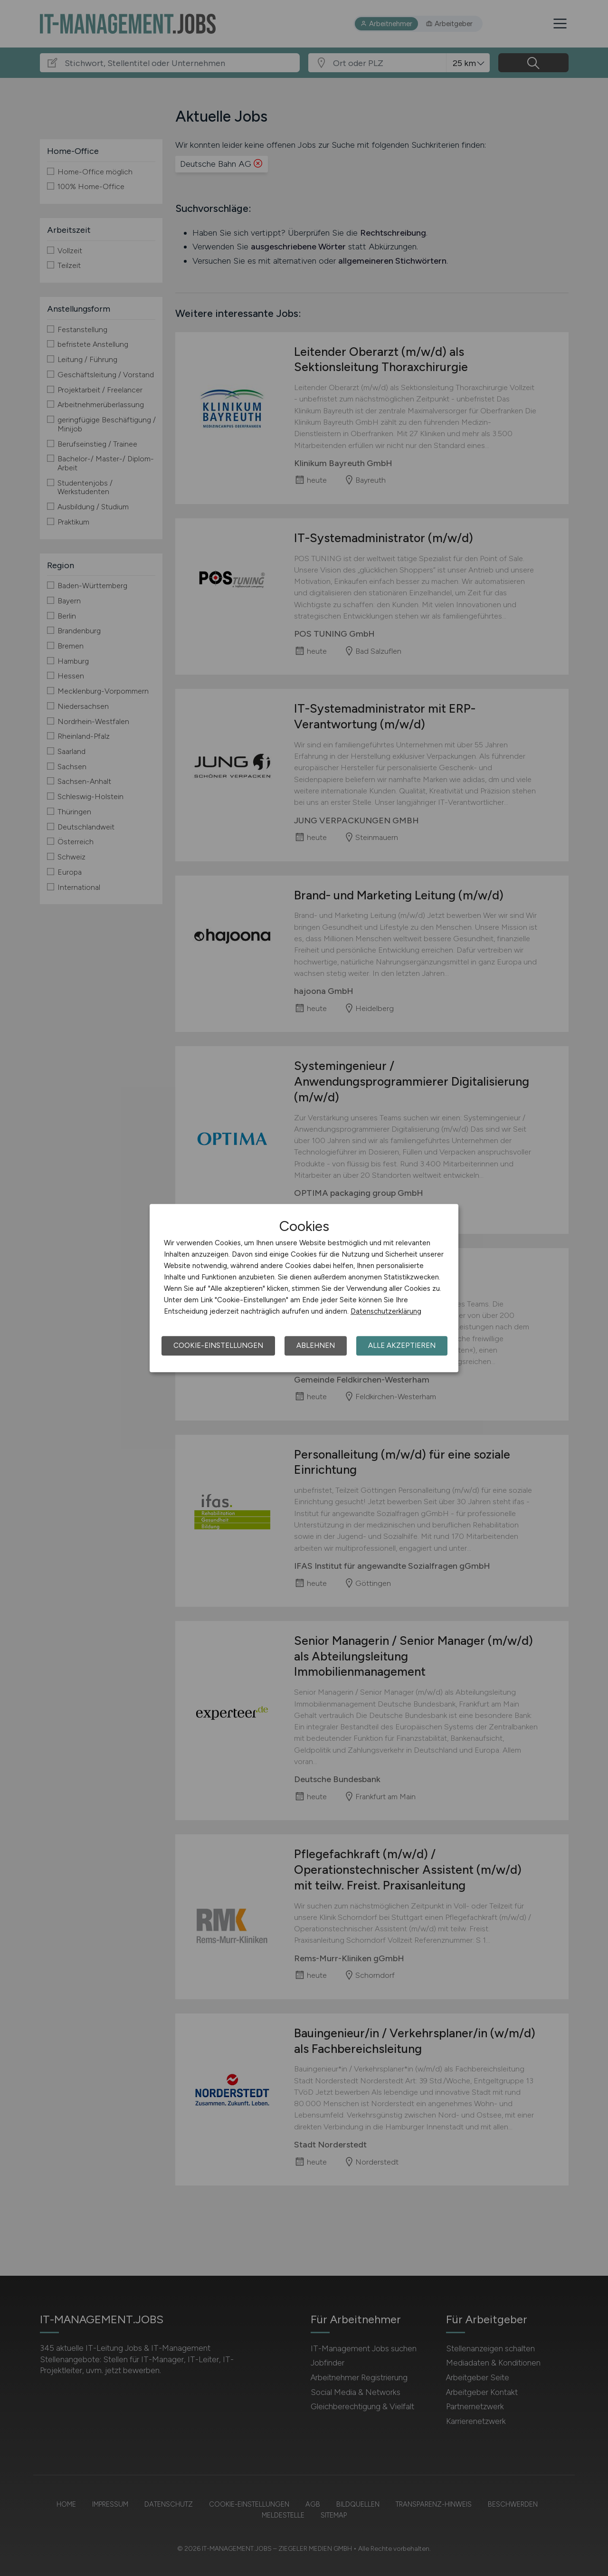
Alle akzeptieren (402, 1345)
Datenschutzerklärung (386, 1311)
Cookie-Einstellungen (218, 1345)
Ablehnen (315, 1345)
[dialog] (304, 1288)
